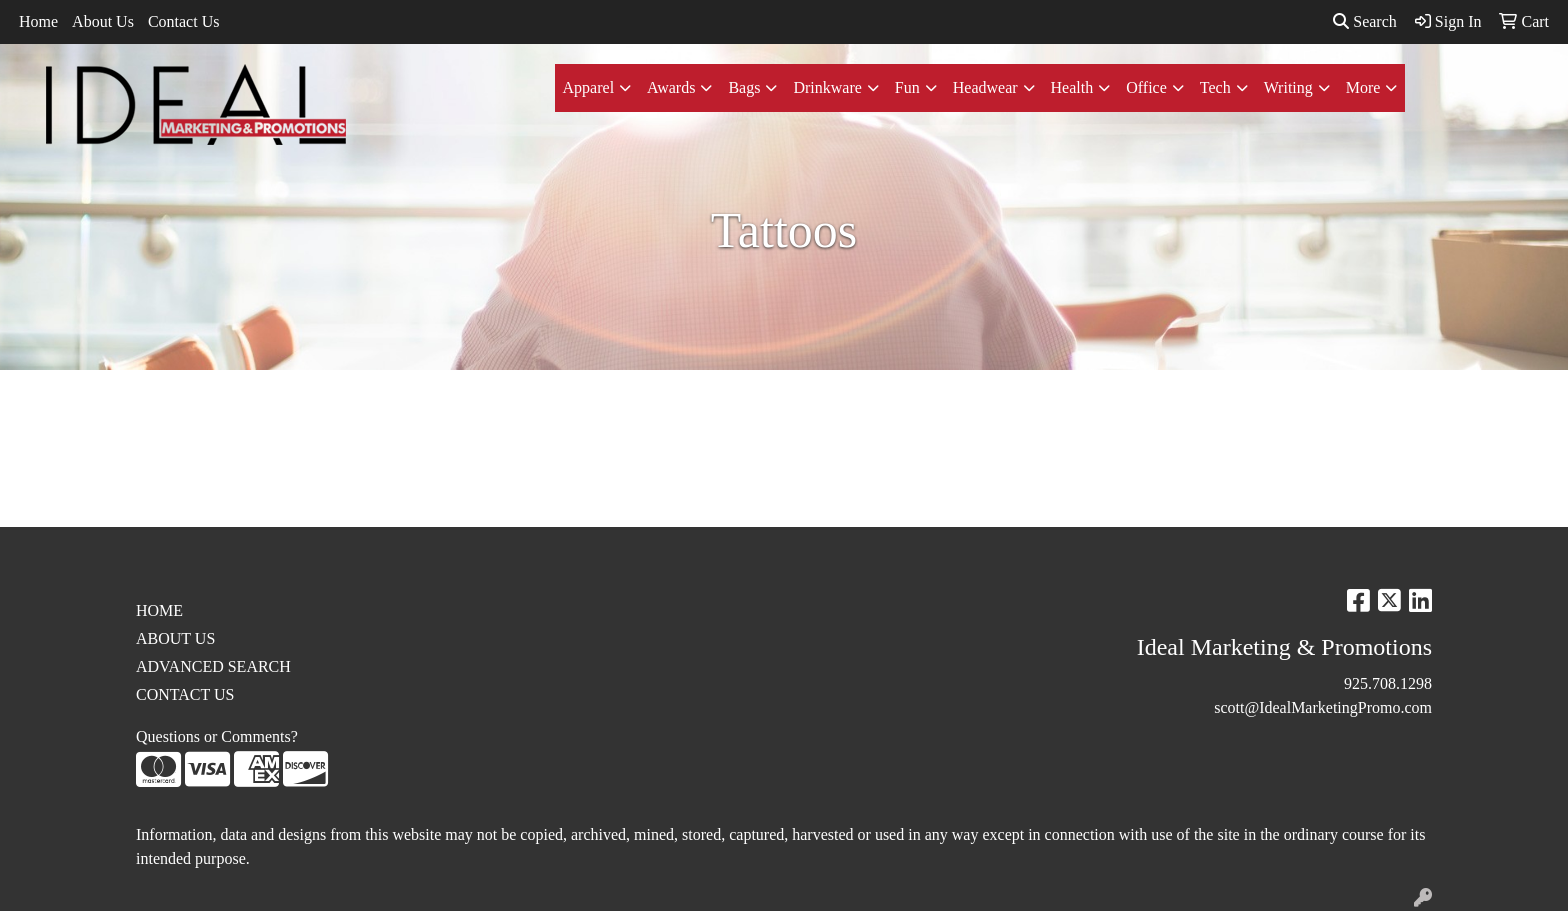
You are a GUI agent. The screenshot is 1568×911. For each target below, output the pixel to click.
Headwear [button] (985, 87)
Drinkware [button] (827, 87)
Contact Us (184, 21)
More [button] (1363, 87)
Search (1365, 21)
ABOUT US (175, 638)
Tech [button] (1215, 87)
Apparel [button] (589, 87)
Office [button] (1146, 87)
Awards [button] (671, 87)
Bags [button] (744, 87)
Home (38, 21)
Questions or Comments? (217, 736)
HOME (159, 610)
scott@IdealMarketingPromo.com (1323, 707)
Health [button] (1072, 87)
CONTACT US (185, 694)
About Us (103, 21)
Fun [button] (907, 87)
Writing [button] (1288, 87)
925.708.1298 (1388, 683)
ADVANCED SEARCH (213, 666)
